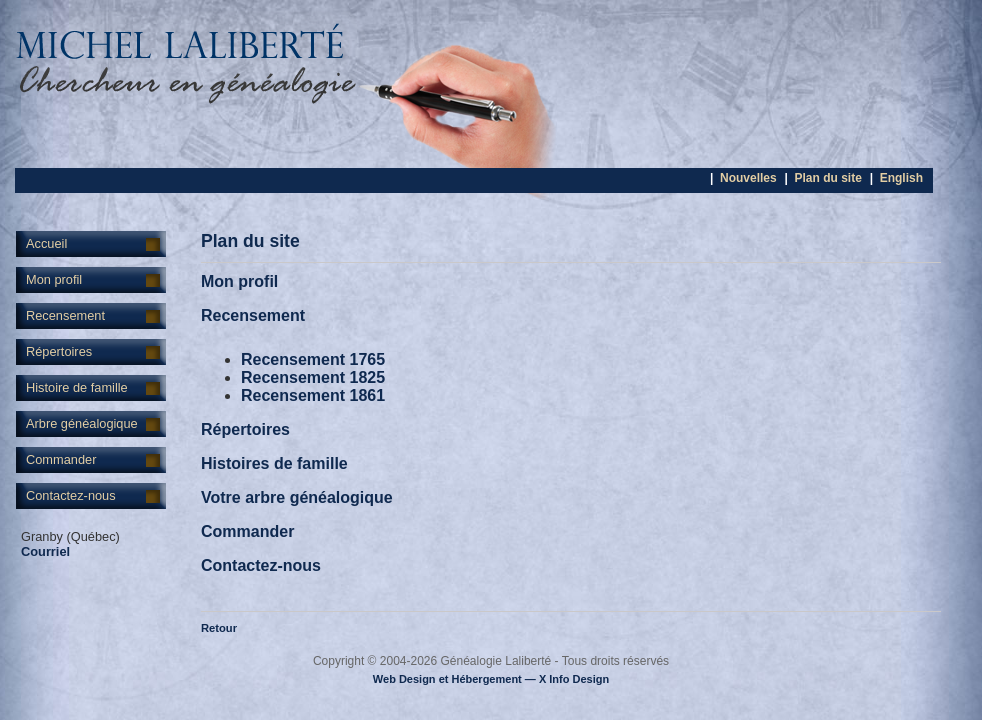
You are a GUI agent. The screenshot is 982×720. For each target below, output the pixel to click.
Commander (61, 459)
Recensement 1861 (313, 395)
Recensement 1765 (313, 359)
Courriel (45, 551)
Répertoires (59, 351)
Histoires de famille (274, 463)
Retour (219, 628)
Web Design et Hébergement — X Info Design (491, 679)
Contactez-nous (71, 495)
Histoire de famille (77, 387)
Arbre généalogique (82, 423)
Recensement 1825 (313, 377)
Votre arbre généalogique (297, 497)
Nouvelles (748, 178)
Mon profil (54, 279)
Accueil (46, 243)
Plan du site (827, 178)
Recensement (65, 315)
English (901, 178)
